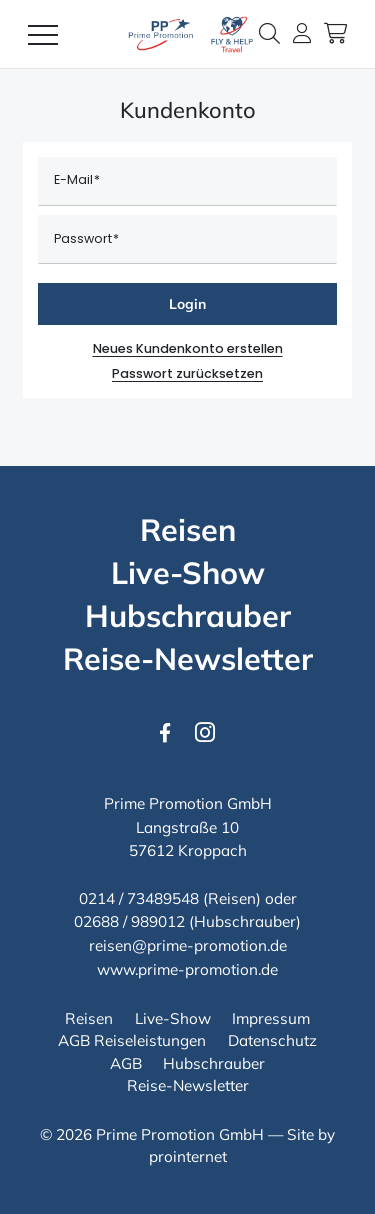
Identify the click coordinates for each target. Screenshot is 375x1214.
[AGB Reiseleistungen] (132, 1041)
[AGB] (126, 1064)
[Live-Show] (188, 573)
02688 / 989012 (129, 921)
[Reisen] (188, 530)
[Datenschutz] (272, 1041)
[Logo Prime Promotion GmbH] (188, 34)
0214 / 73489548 (139, 898)
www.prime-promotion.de (187, 969)
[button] (269, 32)
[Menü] (43, 34)
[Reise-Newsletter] (188, 659)
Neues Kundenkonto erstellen (188, 348)
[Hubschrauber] (188, 616)
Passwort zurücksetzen (187, 373)
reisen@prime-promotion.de (188, 945)
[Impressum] (271, 1019)
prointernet (188, 1156)
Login (187, 303)
